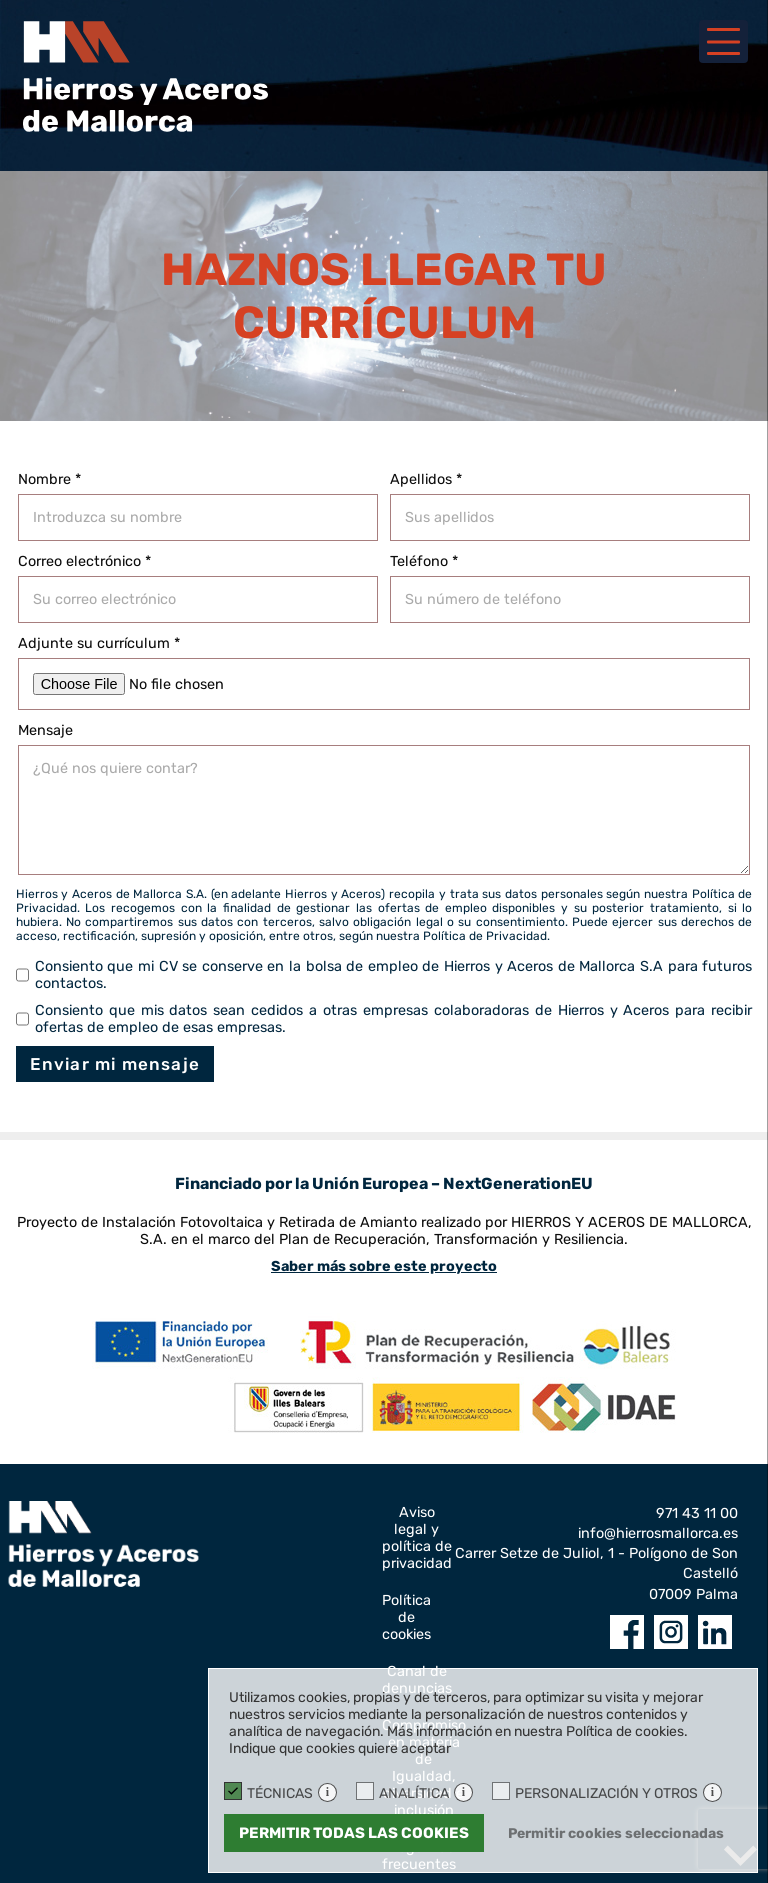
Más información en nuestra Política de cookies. (537, 1731)
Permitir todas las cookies (354, 1833)
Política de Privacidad (485, 936)
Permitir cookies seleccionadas (616, 1833)
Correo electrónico (84, 561)
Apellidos (426, 479)
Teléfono (424, 561)
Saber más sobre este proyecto (384, 1266)
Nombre (49, 479)
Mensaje (45, 730)
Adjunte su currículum (99, 643)
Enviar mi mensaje (115, 1064)
